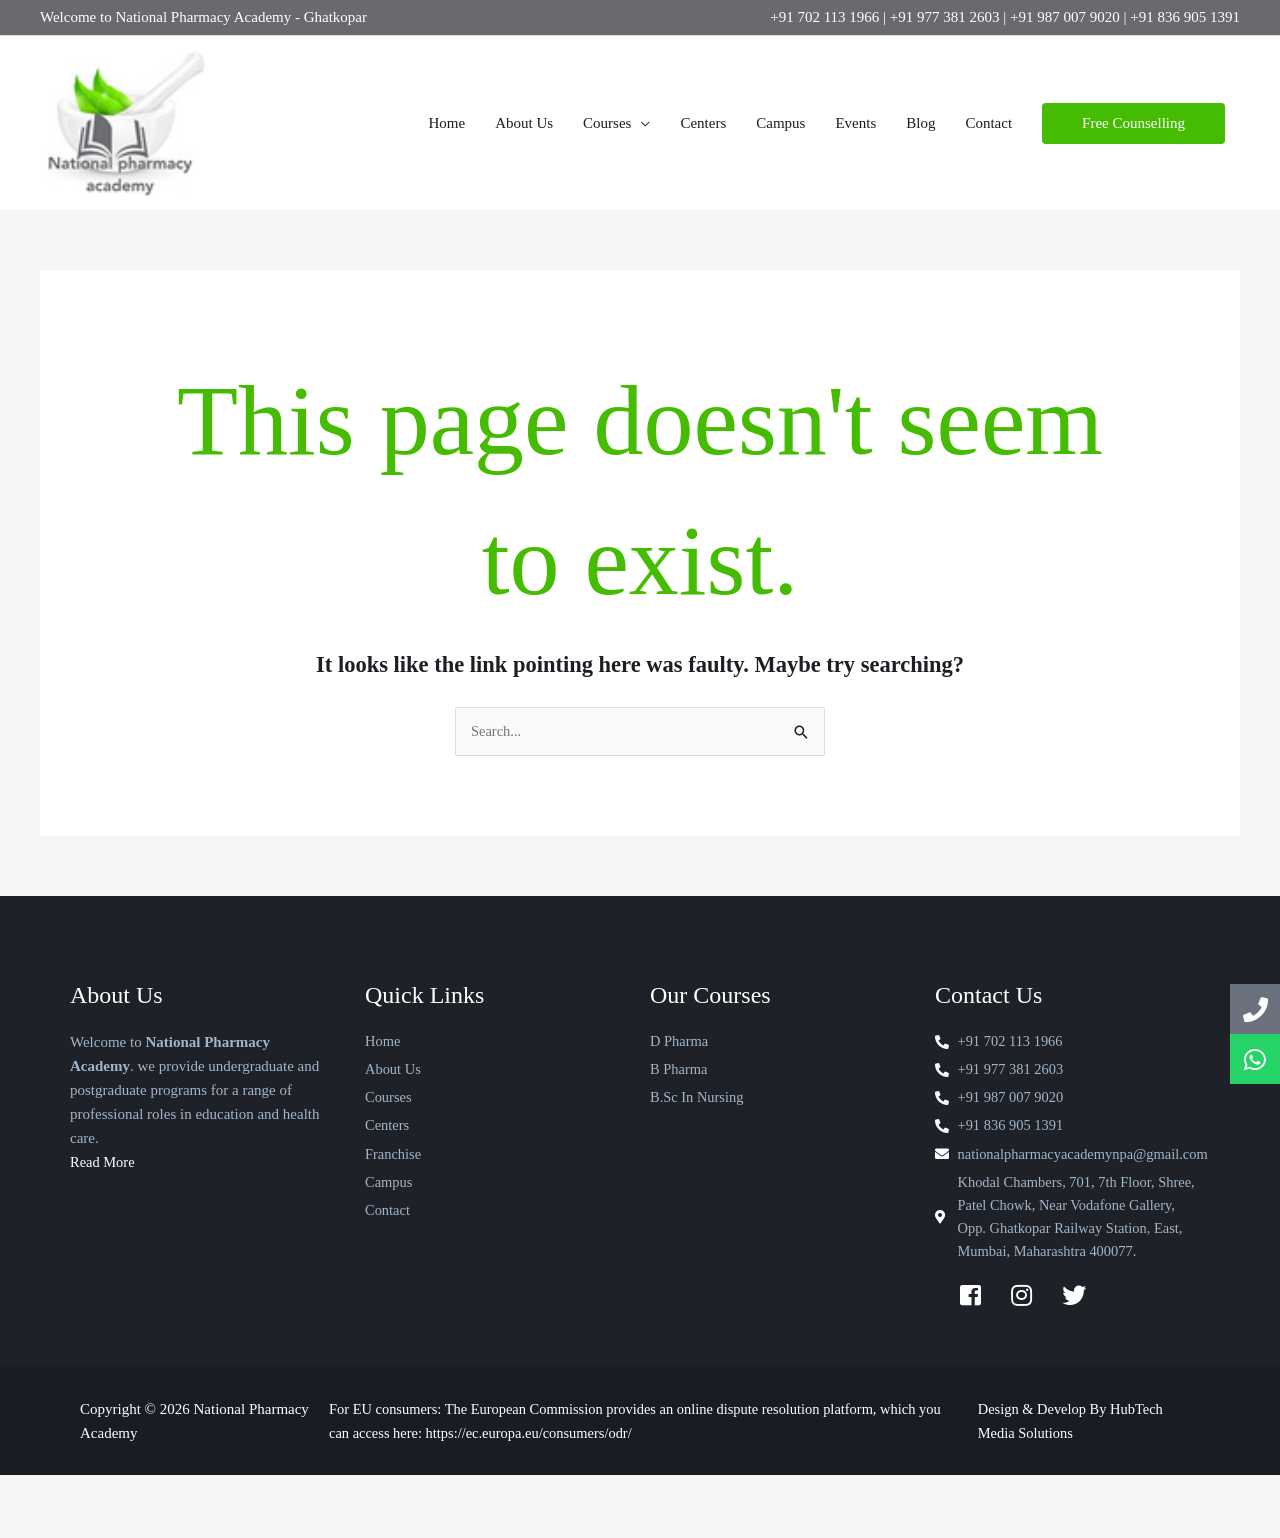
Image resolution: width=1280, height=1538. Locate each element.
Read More (103, 1193)
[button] (1133, 138)
